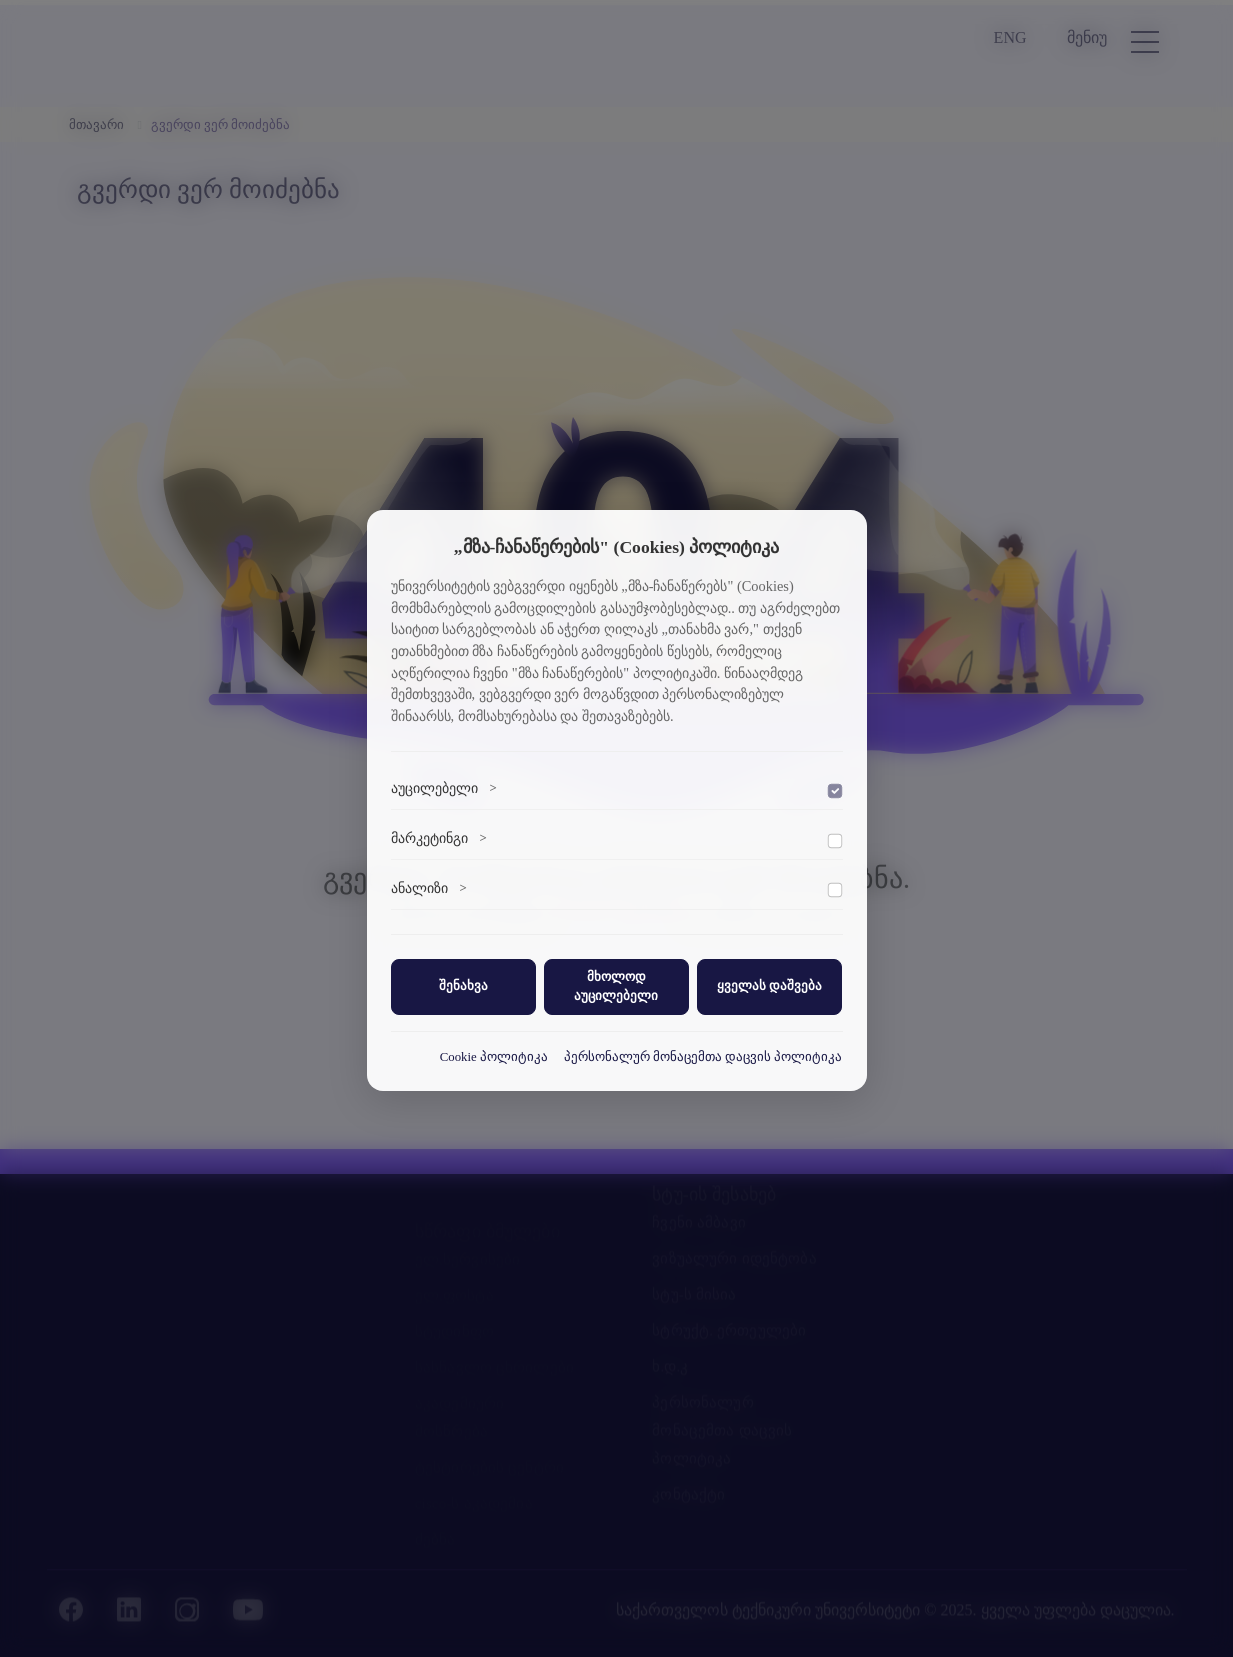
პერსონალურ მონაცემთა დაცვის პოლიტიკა (703, 1057)
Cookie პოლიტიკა (494, 1057)
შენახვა (463, 986)
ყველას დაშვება (769, 986)
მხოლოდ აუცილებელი (616, 986)
